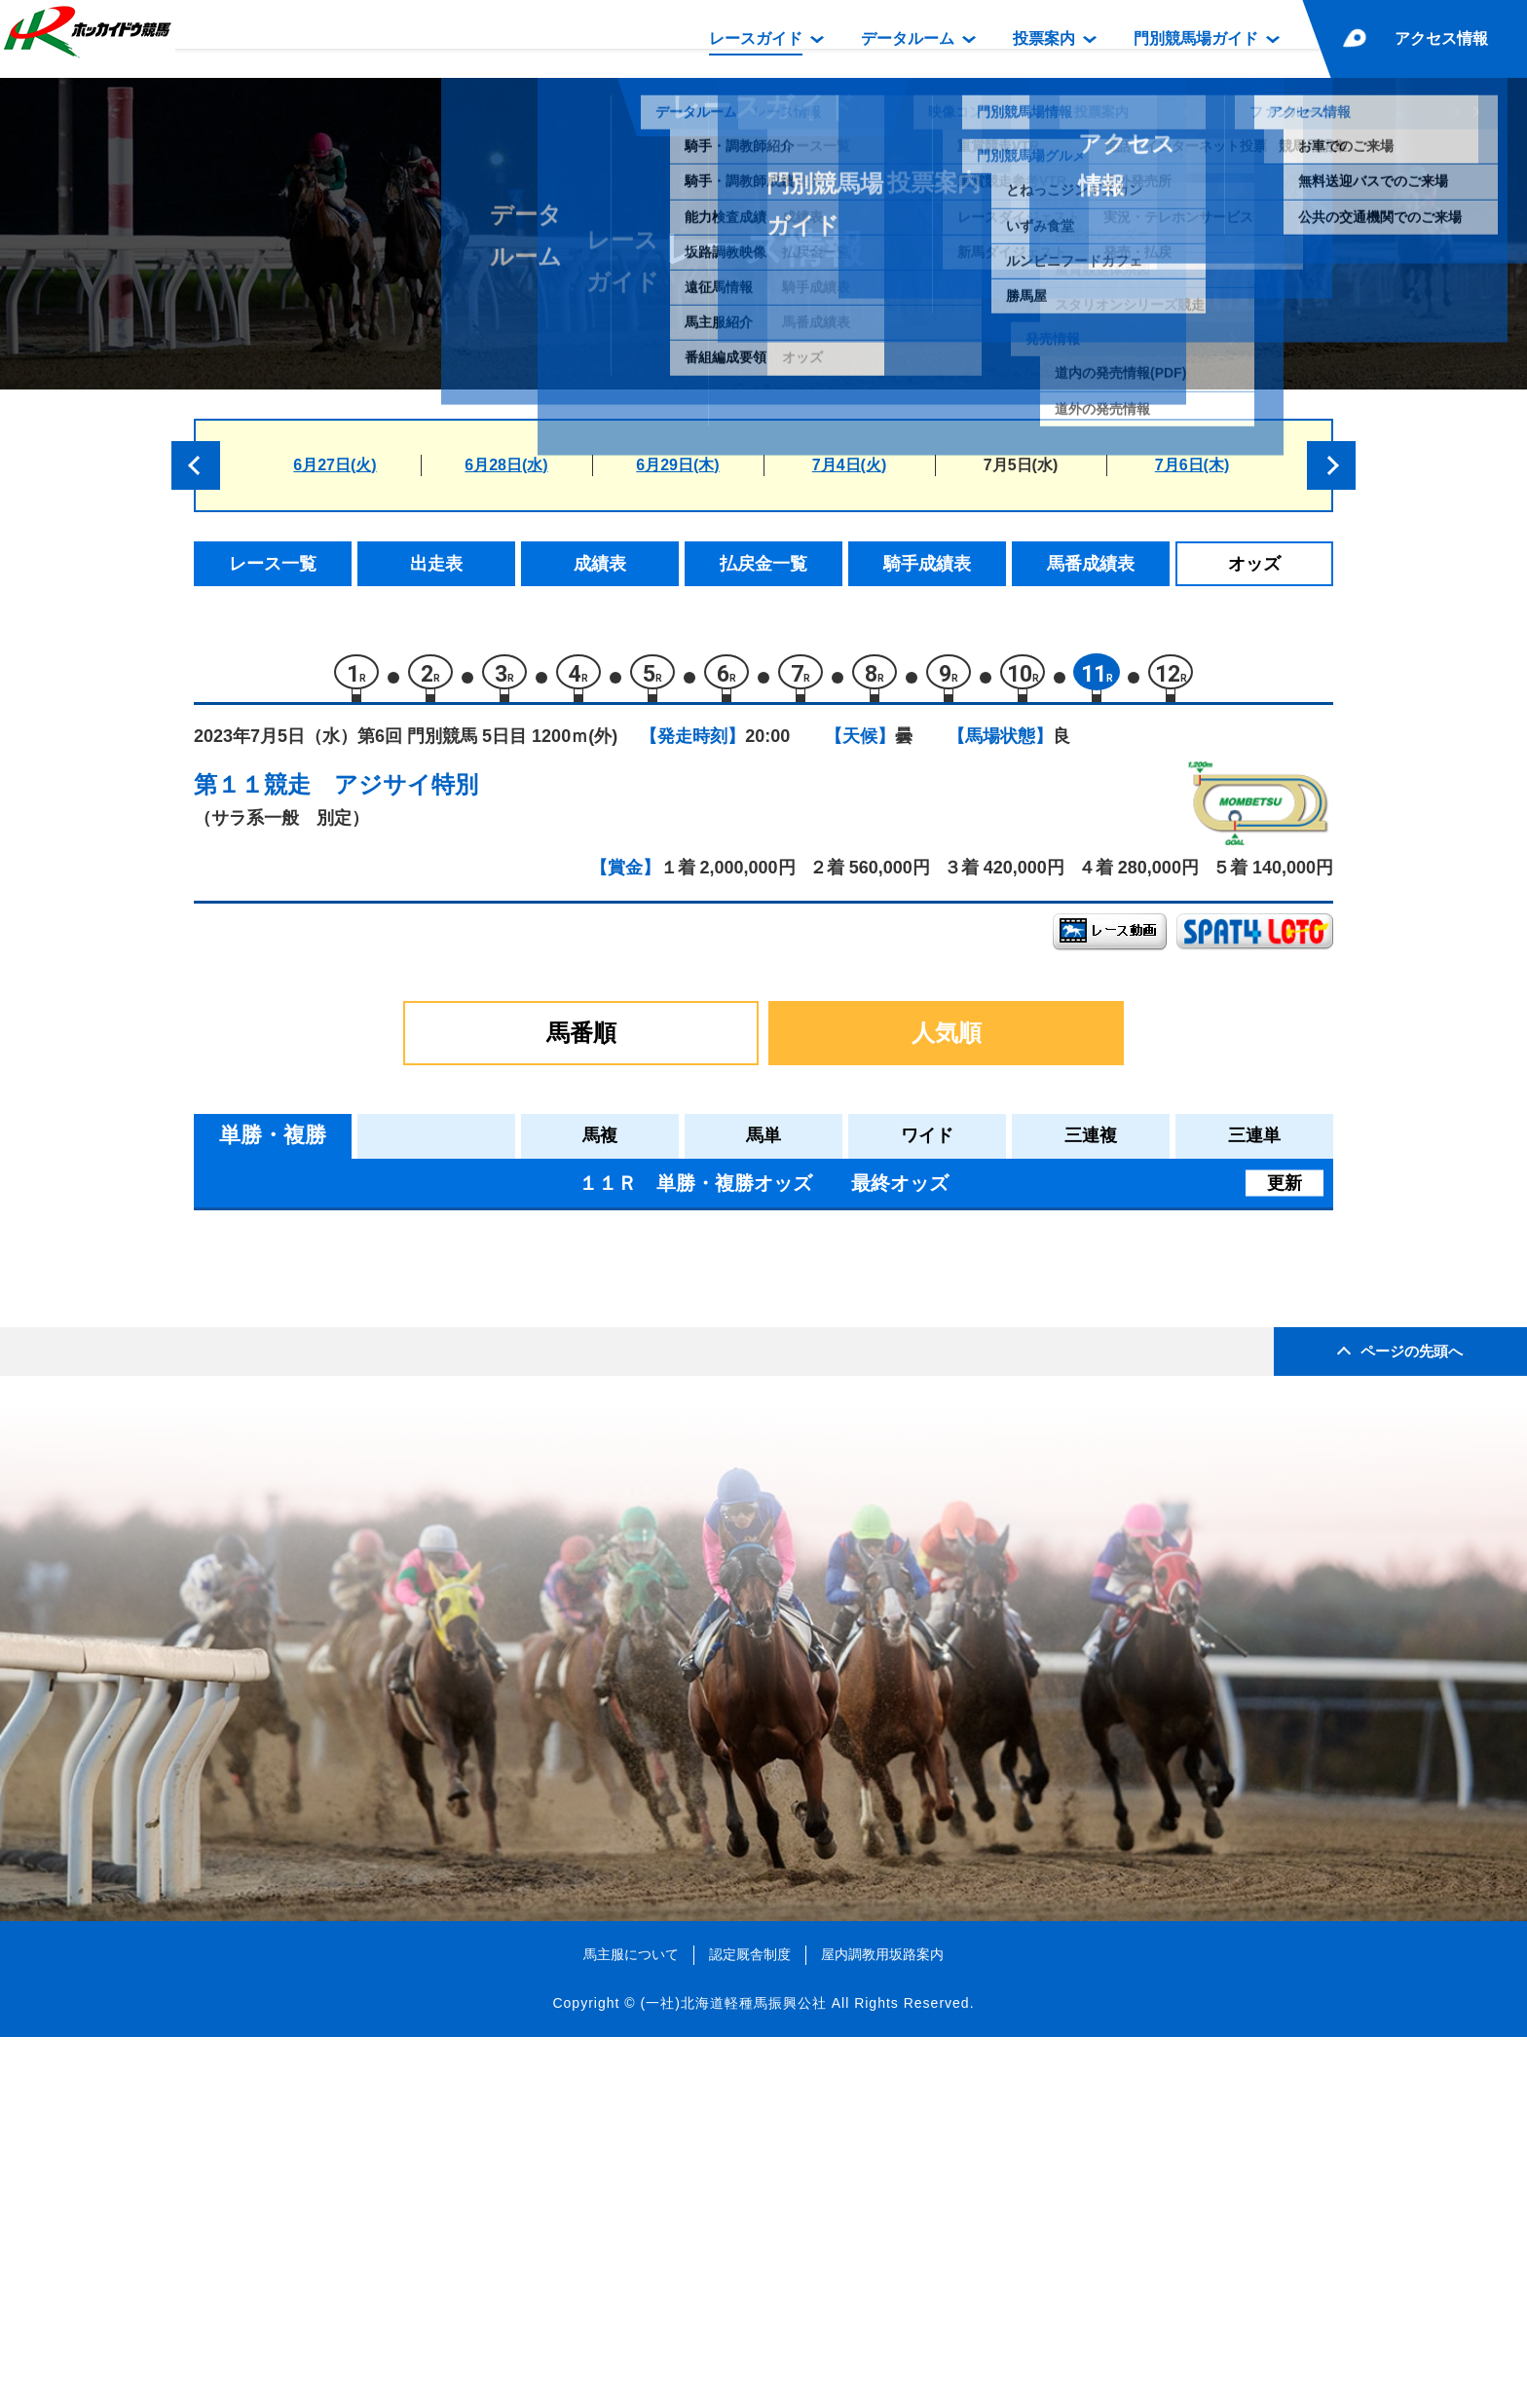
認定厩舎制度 (750, 2325)
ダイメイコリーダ (391, 1462)
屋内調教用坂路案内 (882, 2325)
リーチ (350, 1338)
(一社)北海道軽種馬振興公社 (733, 2373)
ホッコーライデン (391, 1421)
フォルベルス (375, 1545)
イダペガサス (375, 1296)
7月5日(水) (1021, 465)
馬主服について (631, 2325)
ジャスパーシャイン (399, 1379)
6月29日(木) (677, 465)
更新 (1284, 1192)
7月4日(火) (849, 465)
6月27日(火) (334, 465)
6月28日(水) (506, 465)
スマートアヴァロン (399, 1504)
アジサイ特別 (406, 794)
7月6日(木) (1192, 465)
